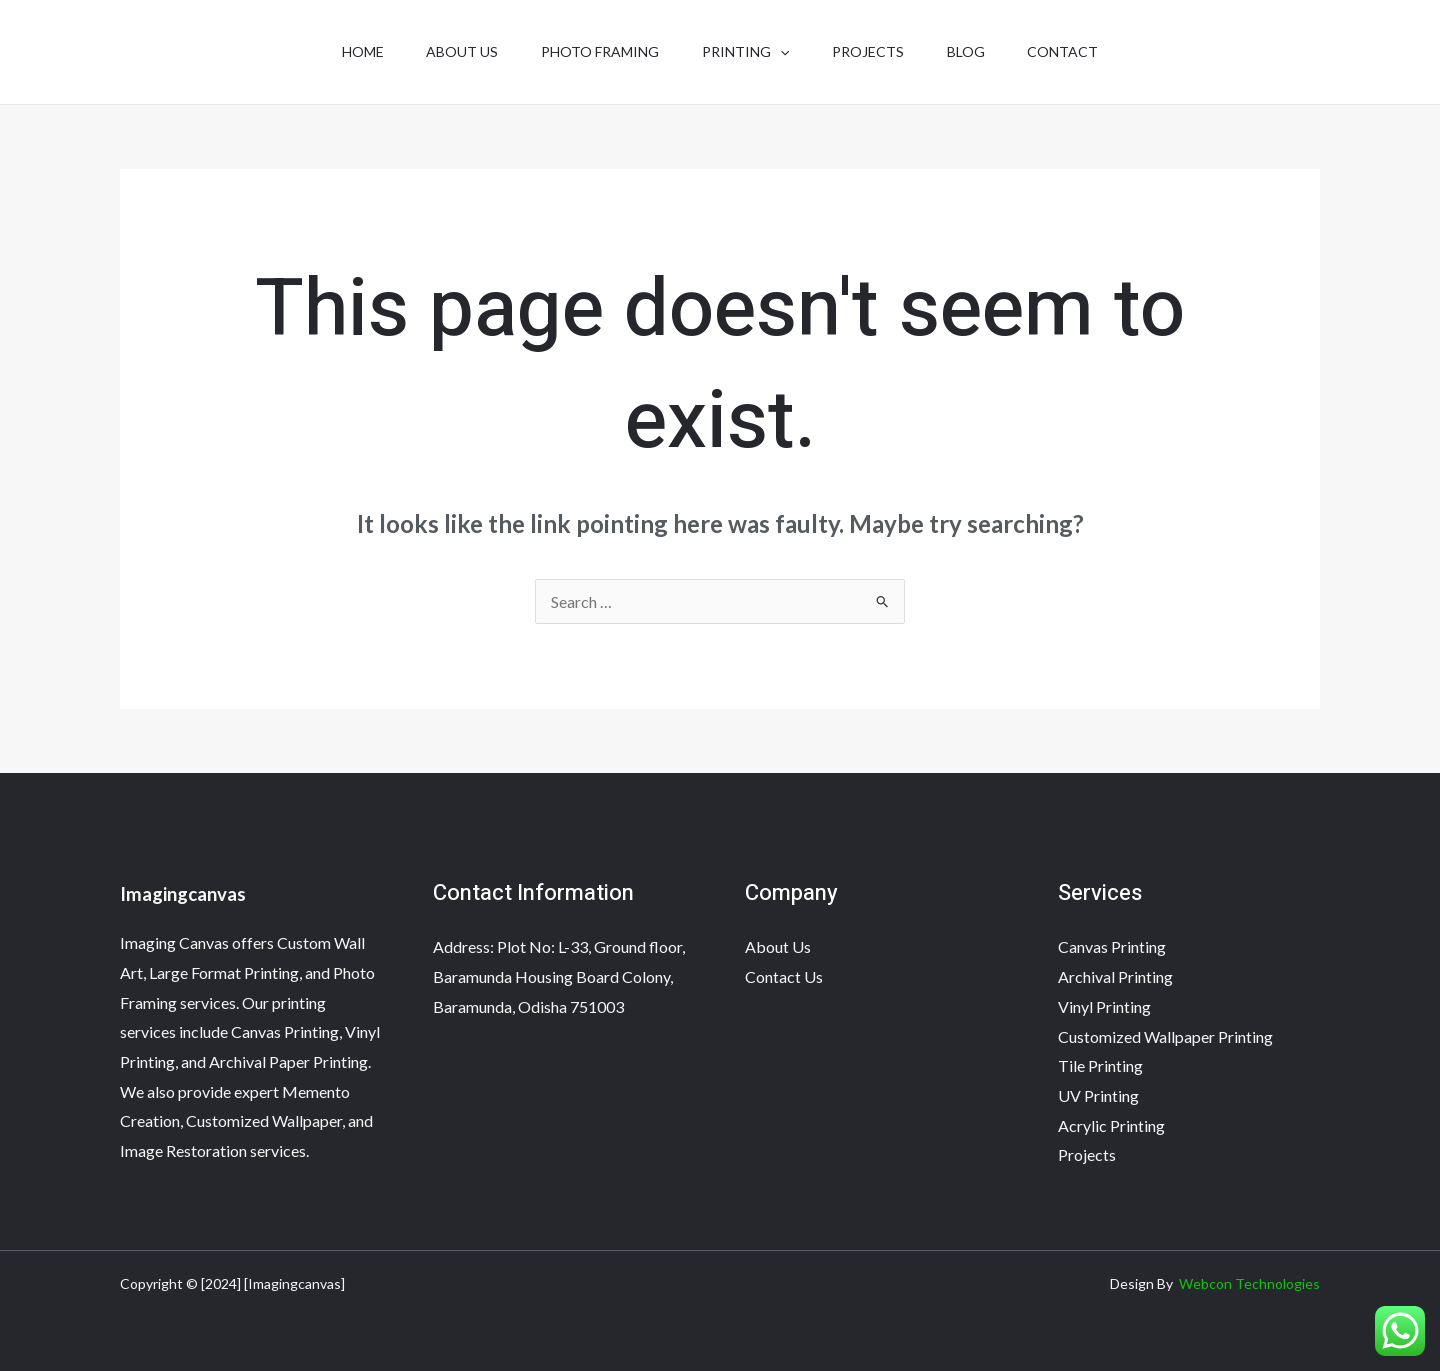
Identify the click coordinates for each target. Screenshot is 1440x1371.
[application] (780, 52)
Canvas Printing (1112, 946)
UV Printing (1098, 1095)
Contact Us (784, 976)
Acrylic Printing (1111, 1125)
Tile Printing (1100, 1065)
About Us (452, 51)
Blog (976, 51)
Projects (873, 51)
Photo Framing (595, 51)
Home (347, 51)
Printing (745, 52)
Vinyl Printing (1104, 1006)
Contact (1078, 51)
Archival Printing (1115, 976)
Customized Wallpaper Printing (1165, 1036)
